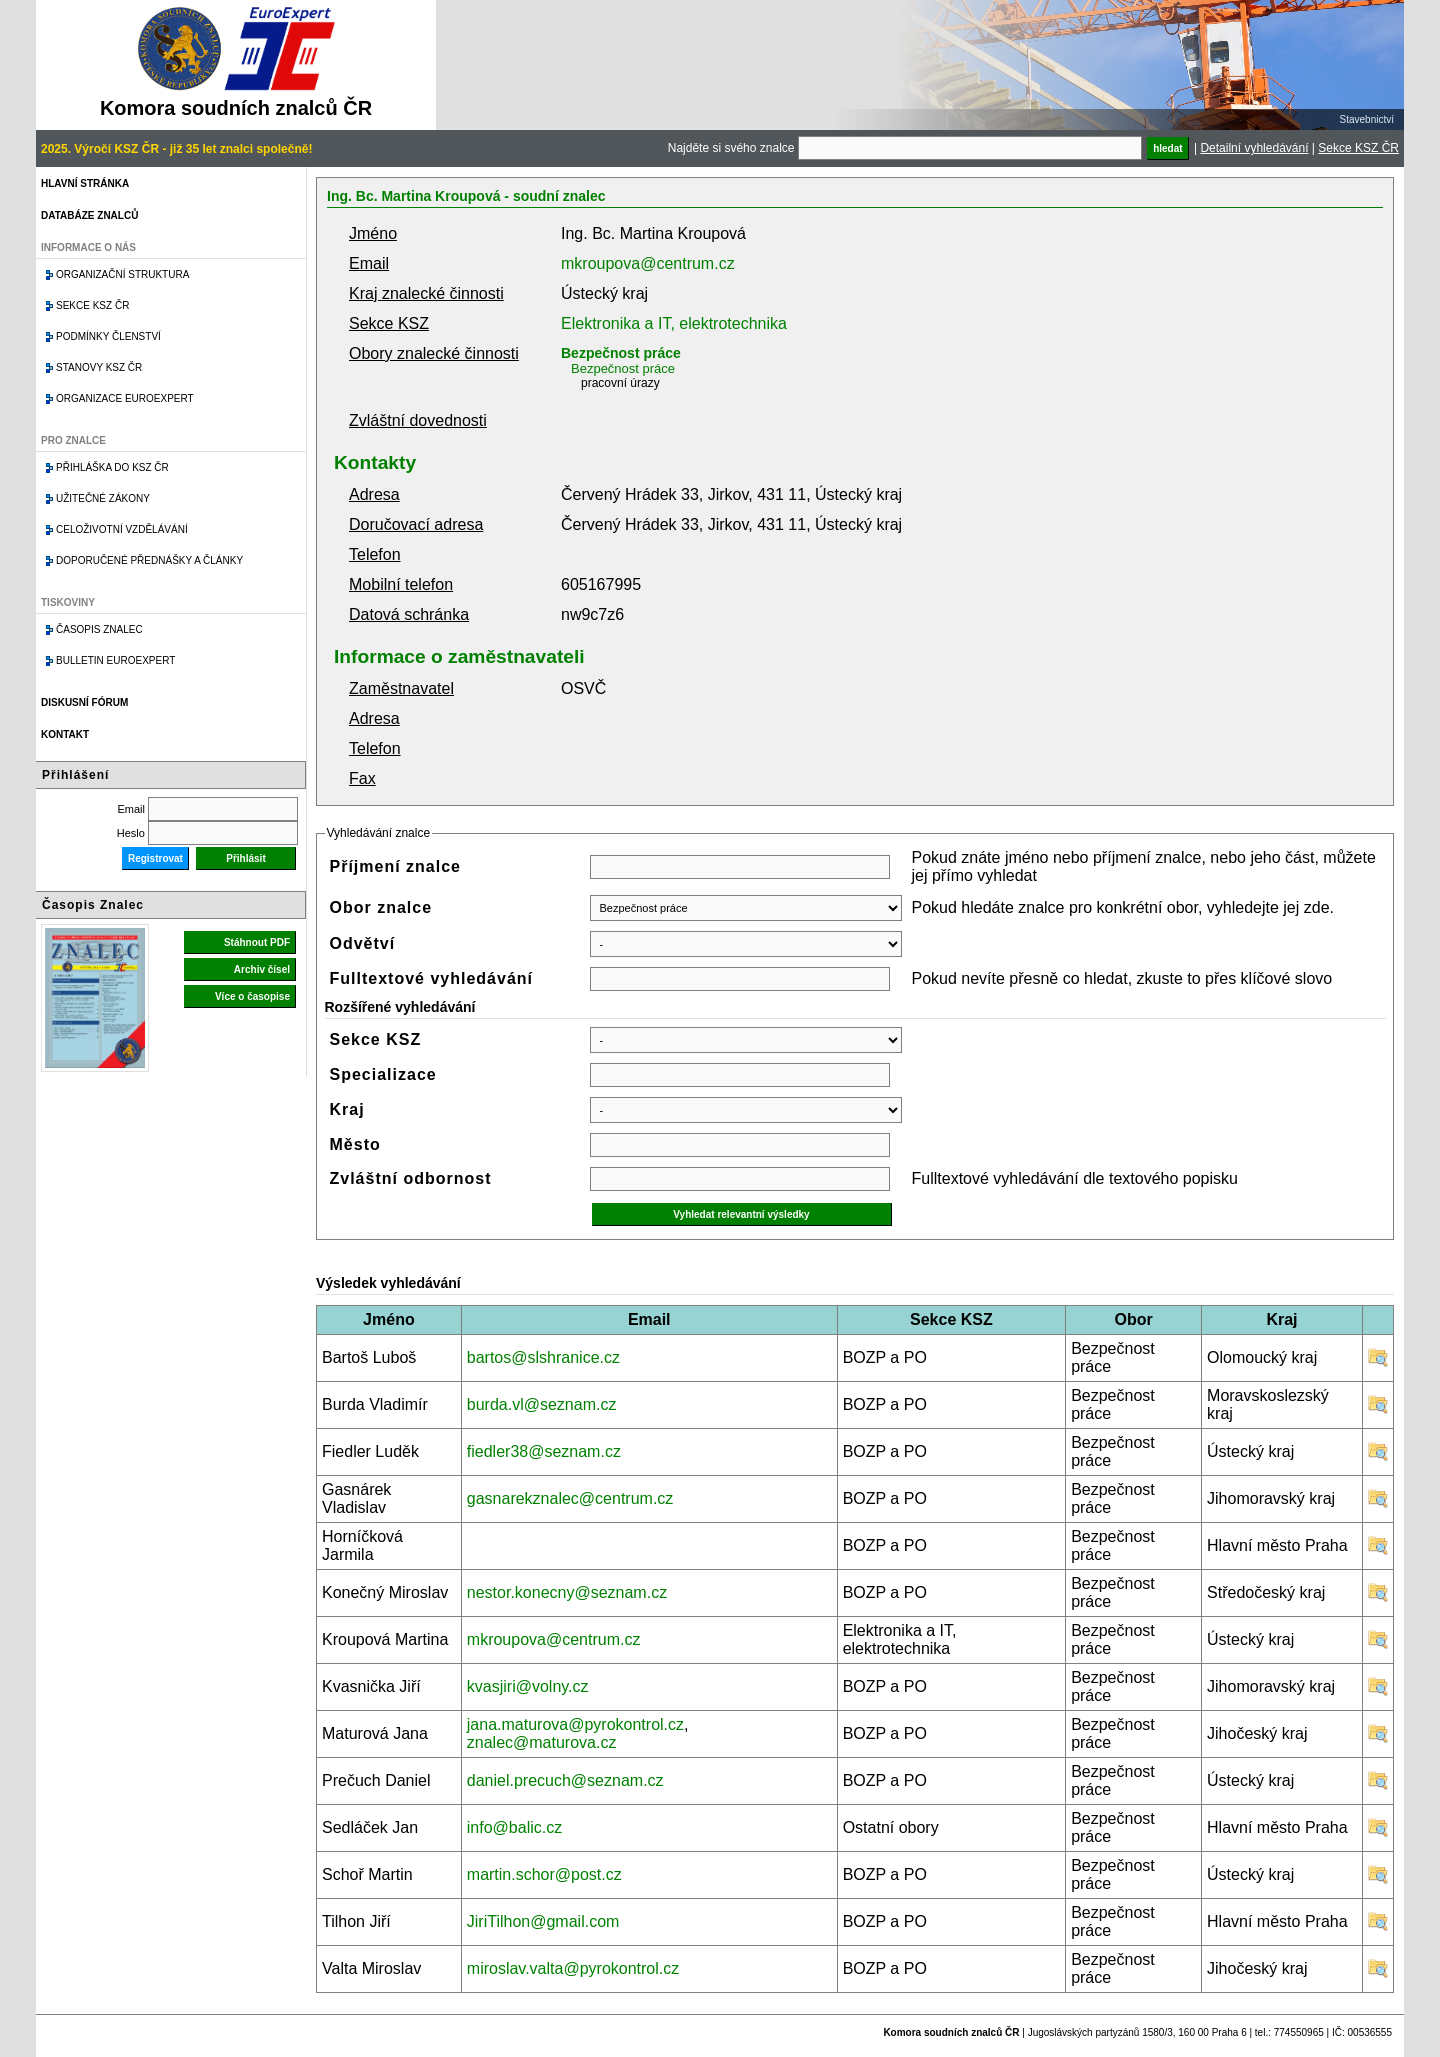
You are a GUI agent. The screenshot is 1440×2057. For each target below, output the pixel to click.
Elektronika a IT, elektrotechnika (674, 323)
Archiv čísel (262, 969)
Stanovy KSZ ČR (99, 367)
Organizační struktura (122, 274)
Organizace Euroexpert (125, 398)
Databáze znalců (89, 215)
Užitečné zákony (103, 498)
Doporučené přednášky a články (149, 560)
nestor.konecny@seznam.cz (567, 1592)
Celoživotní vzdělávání (122, 529)
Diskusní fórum (84, 702)
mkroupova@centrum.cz (648, 263)
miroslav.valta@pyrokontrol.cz (573, 1968)
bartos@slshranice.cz (543, 1357)
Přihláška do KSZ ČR (112, 467)
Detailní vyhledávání (1254, 148)
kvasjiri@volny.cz (528, 1686)
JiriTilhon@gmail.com (543, 1921)
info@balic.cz (514, 1827)
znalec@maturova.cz (542, 1742)
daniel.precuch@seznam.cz (565, 1780)
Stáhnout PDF (257, 942)
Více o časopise (252, 996)
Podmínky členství (108, 336)
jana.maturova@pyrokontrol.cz (575, 1724)
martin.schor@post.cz (544, 1874)
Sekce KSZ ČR (1358, 148)
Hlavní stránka (85, 183)
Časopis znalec (99, 629)
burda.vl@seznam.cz (542, 1404)
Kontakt (65, 734)
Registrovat (155, 858)
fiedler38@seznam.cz (544, 1451)
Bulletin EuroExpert (115, 660)
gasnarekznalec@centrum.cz (570, 1498)
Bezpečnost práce (621, 353)
